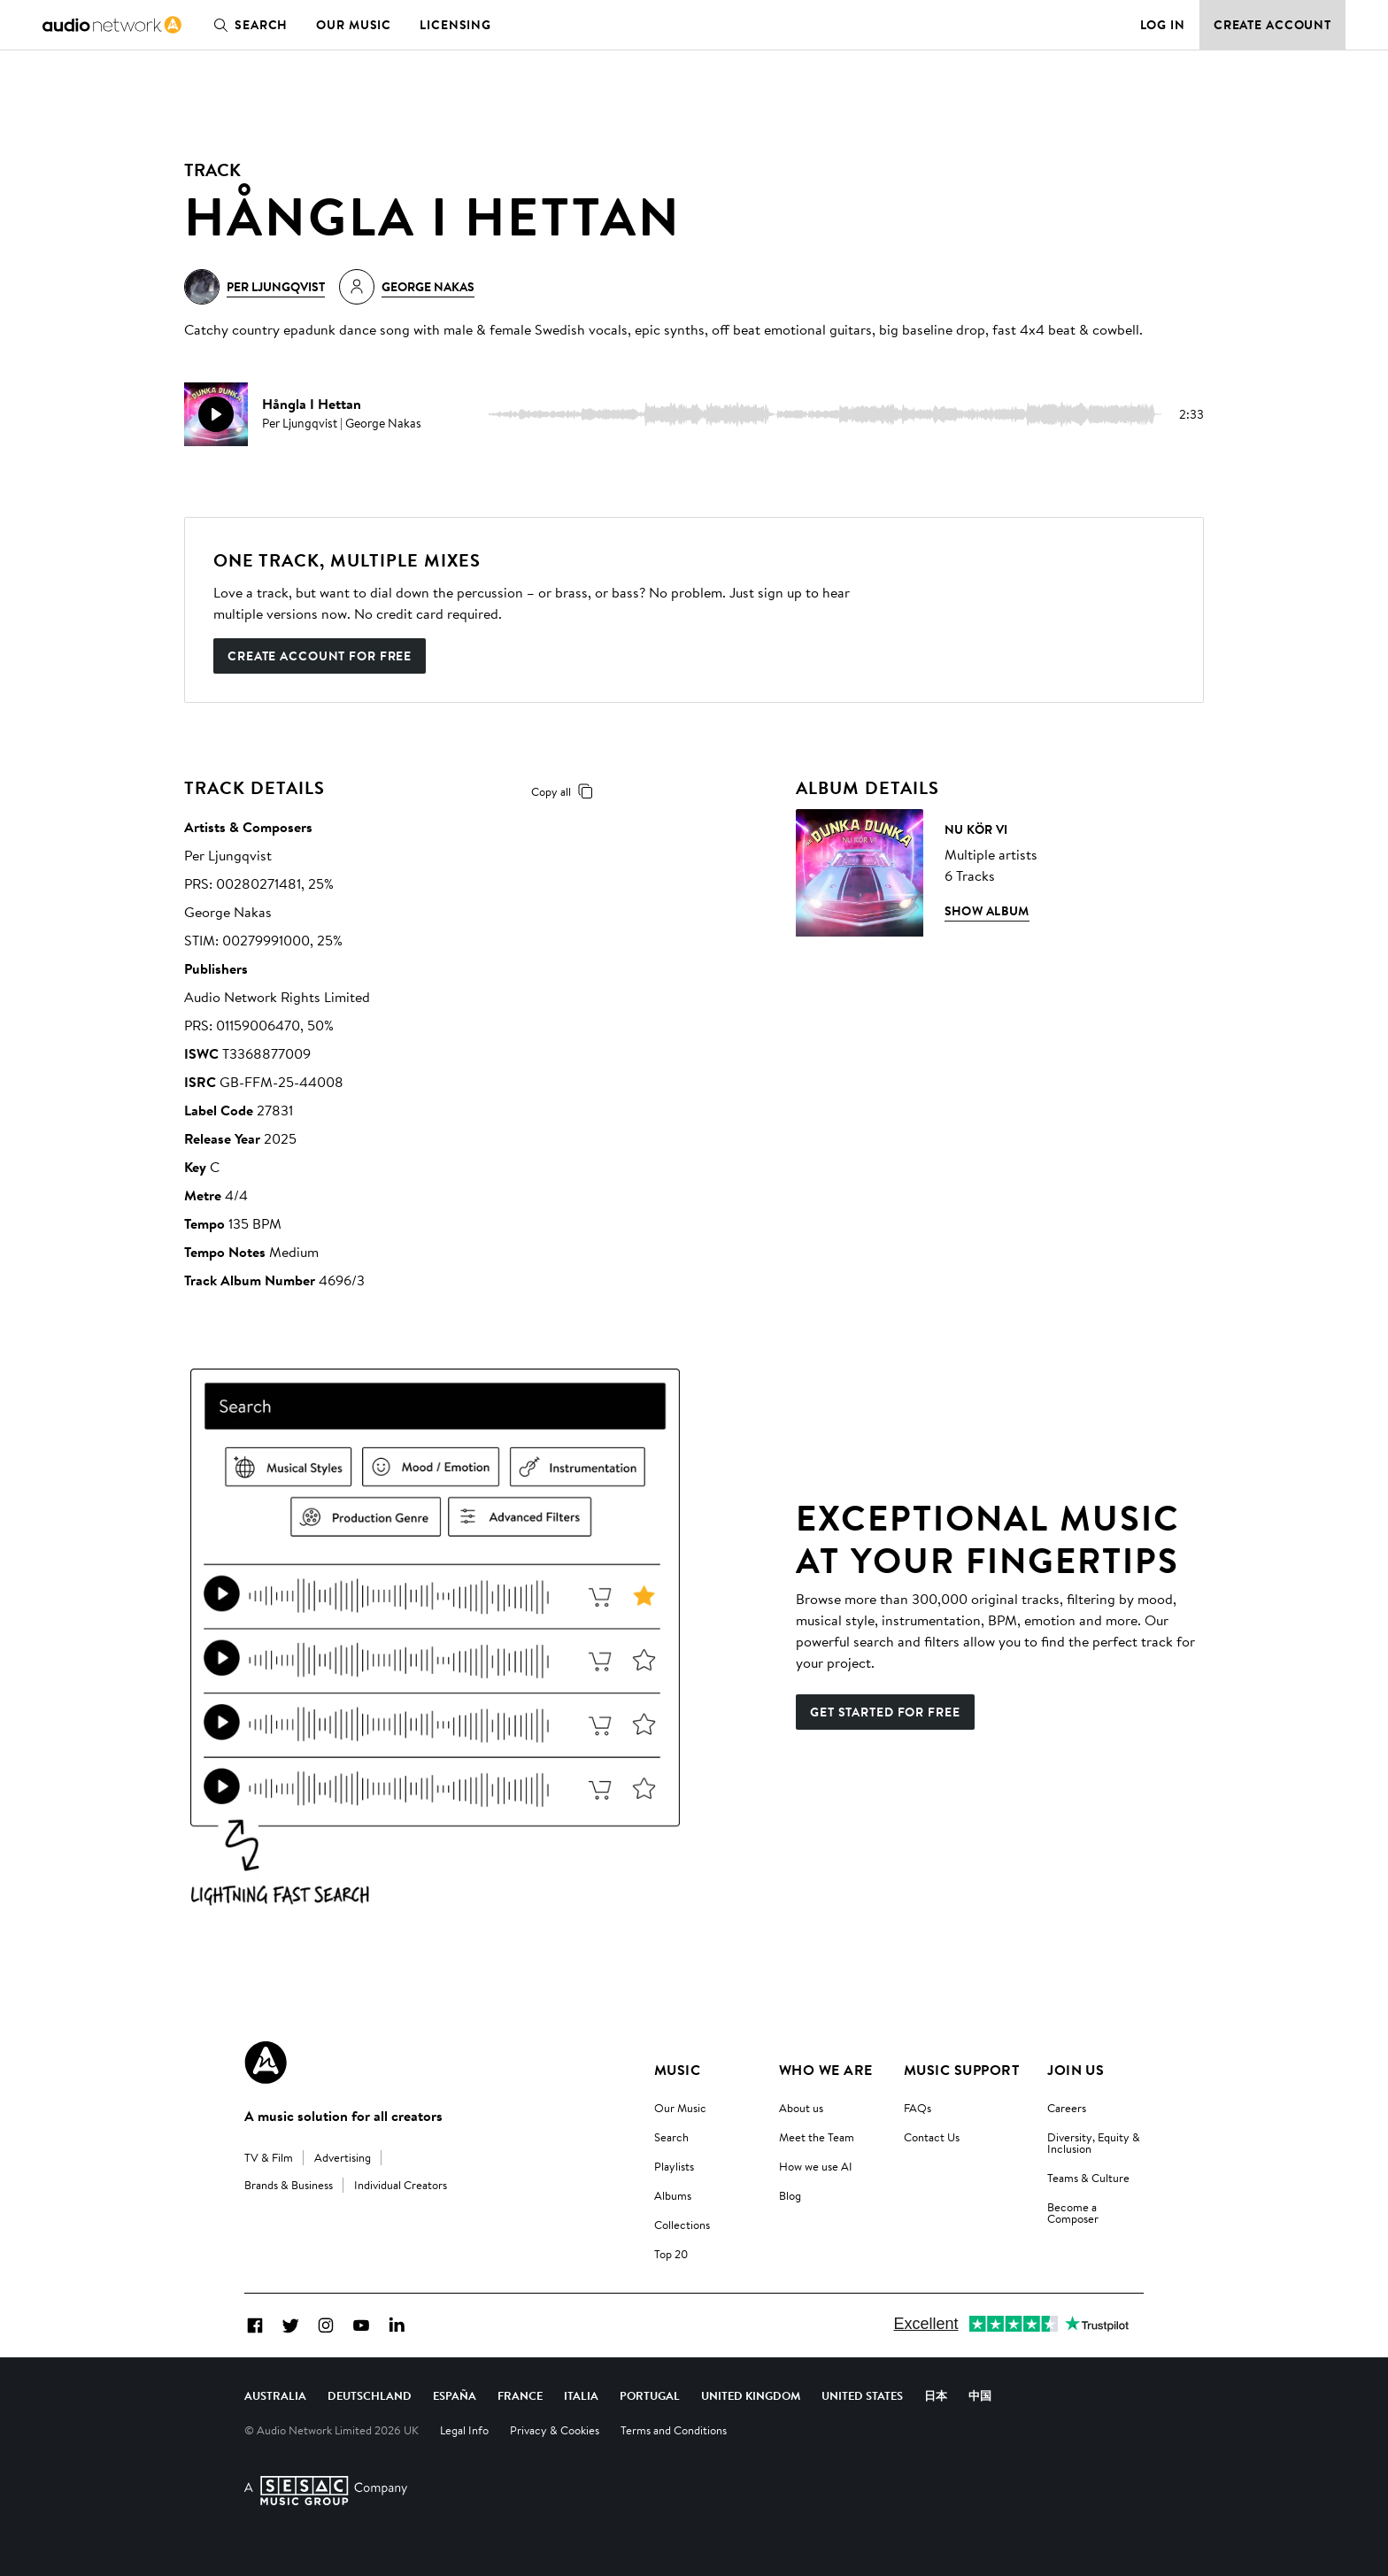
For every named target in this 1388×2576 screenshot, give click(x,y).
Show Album (987, 911)
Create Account (1272, 25)
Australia (275, 2395)
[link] (111, 25)
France (520, 2395)
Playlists (674, 2166)
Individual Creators (400, 2185)
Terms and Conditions (674, 2430)
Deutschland (370, 2395)
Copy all (565, 791)
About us (801, 2108)
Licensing (455, 25)
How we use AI (815, 2166)
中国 (979, 2395)
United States (862, 2395)
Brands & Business (288, 2185)
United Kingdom (750, 2395)
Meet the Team (816, 2137)
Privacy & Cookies (554, 2430)
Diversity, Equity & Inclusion (1093, 2142)
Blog (790, 2195)
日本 (935, 2395)
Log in (1162, 25)
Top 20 (671, 2254)
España (454, 2395)
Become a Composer (1073, 2212)
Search (247, 25)
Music (677, 2069)
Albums (672, 2195)
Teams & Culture (1088, 2178)
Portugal (650, 2395)
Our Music (353, 25)
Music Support (961, 2069)
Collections (682, 2225)
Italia (581, 2395)
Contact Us (932, 2137)
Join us (1075, 2069)
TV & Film (268, 2157)
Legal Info (464, 2430)
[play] (216, 414)
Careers (1066, 2108)
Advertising (342, 2157)
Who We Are (826, 2069)
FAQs (917, 2108)
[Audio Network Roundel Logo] (265, 2062)
